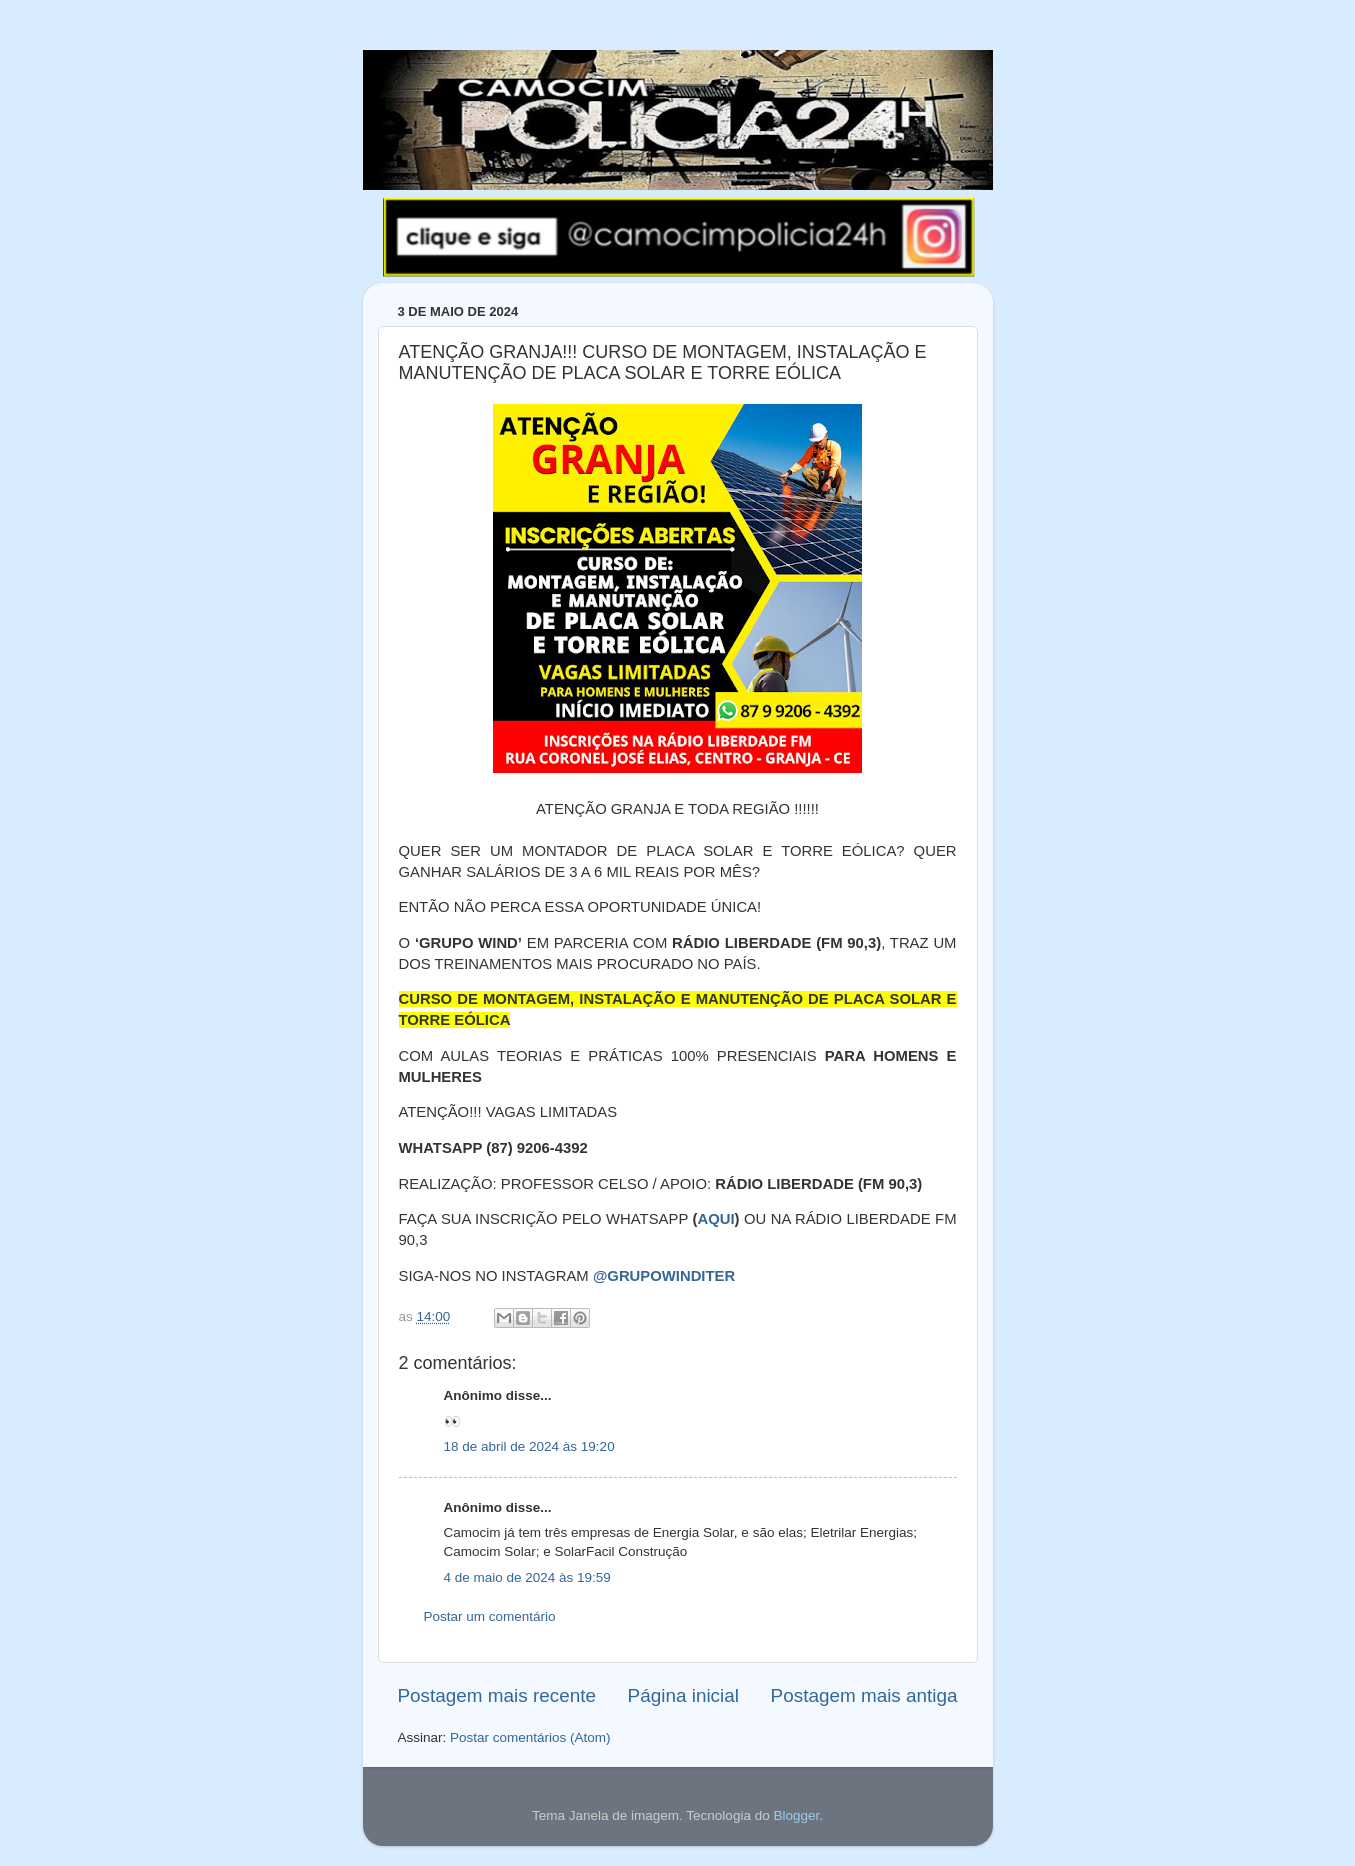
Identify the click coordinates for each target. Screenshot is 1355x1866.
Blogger (796, 1815)
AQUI (715, 1219)
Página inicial (683, 1695)
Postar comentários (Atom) (530, 1737)
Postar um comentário (490, 1616)
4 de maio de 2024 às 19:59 (527, 1577)
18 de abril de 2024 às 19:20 (529, 1446)
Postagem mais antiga (864, 1695)
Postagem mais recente (497, 1695)
